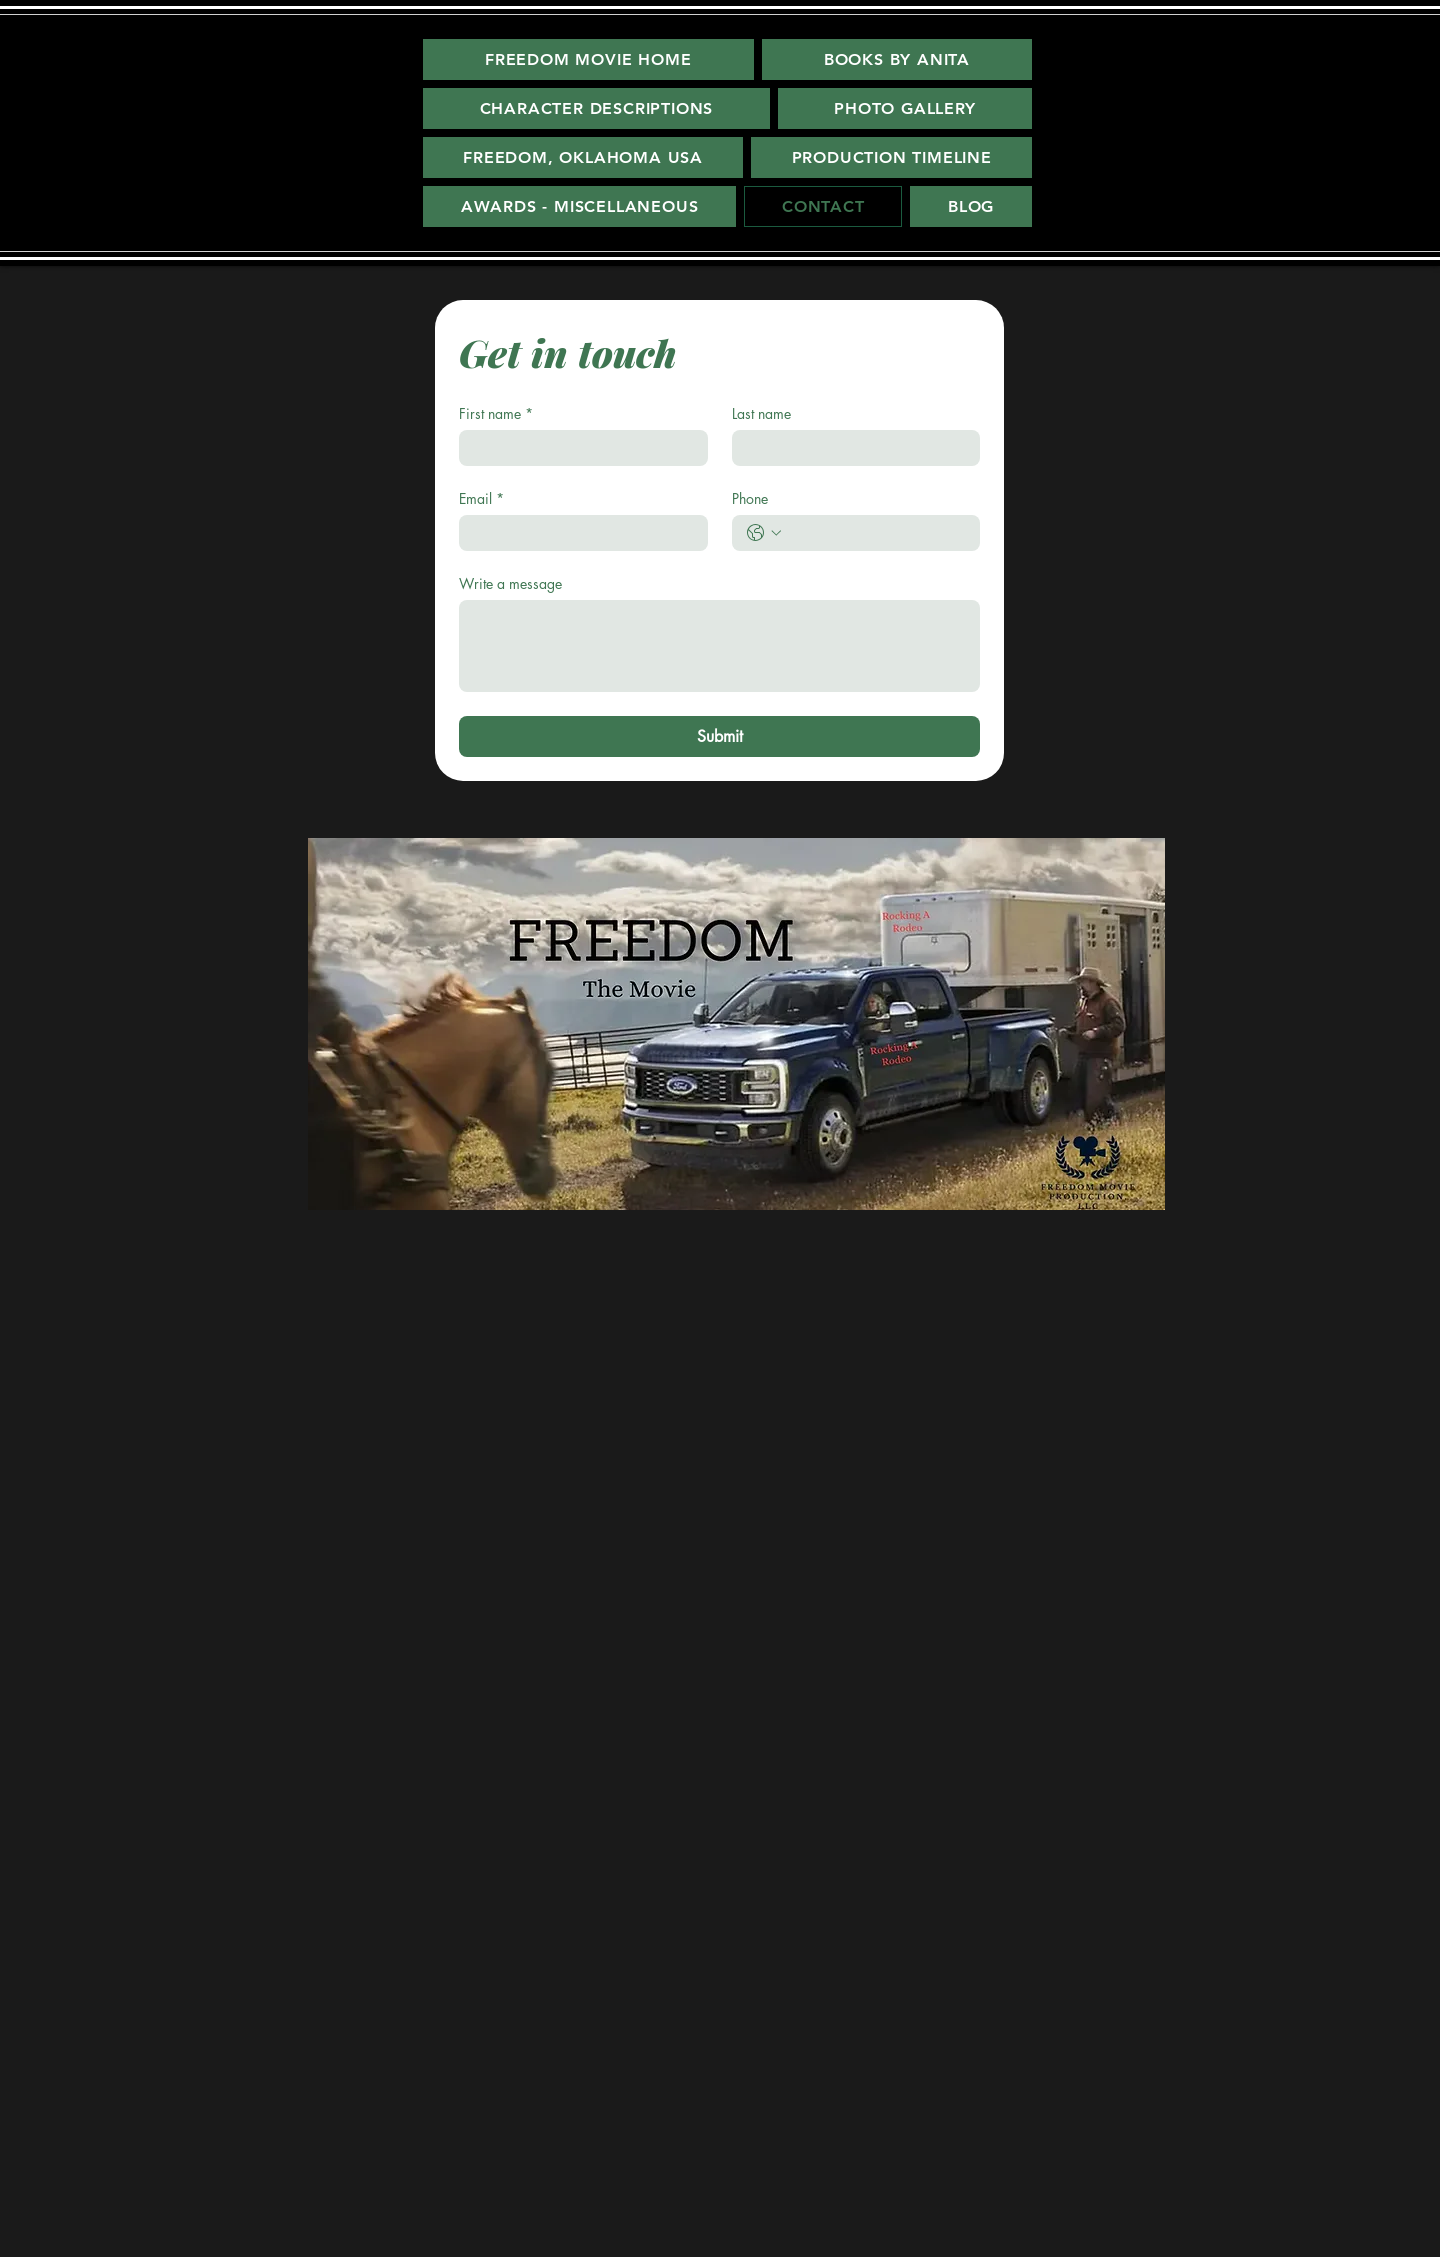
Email (481, 498)
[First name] (577, 448)
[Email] (577, 533)
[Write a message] (719, 646)
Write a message (510, 583)
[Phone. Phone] (876, 533)
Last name (761, 413)
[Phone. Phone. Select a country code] (764, 533)
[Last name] (850, 448)
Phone (750, 498)
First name (496, 413)
